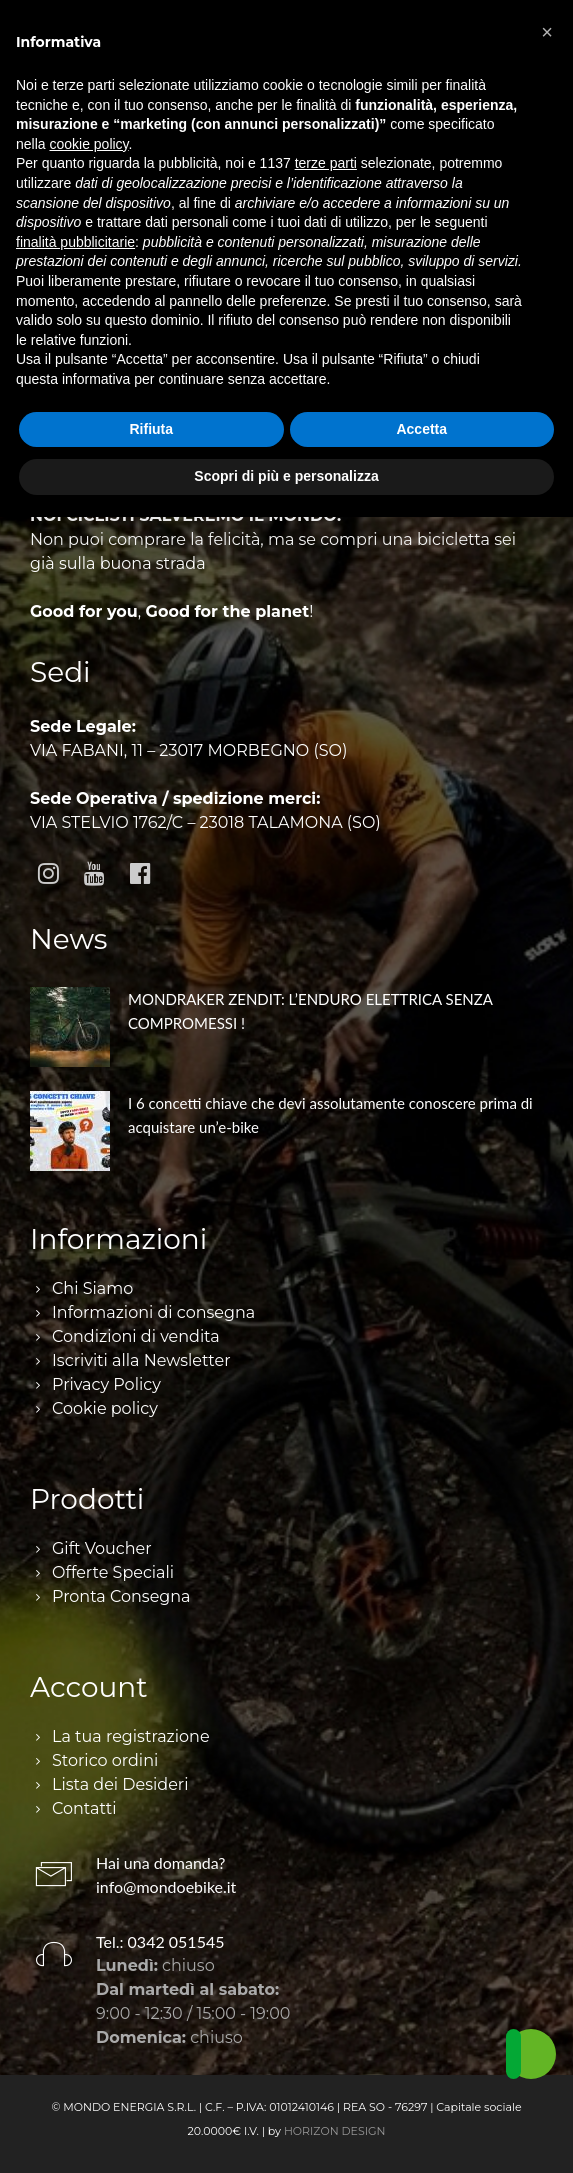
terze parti (326, 163)
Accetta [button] (421, 429)
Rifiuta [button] (151, 429)
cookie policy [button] (88, 144)
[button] (547, 32)
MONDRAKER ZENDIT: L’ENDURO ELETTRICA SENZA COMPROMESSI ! (310, 1011)
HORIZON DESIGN (335, 2131)
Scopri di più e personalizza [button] (286, 476)
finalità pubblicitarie (75, 242)
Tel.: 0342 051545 (160, 1941)
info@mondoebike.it (166, 1886)
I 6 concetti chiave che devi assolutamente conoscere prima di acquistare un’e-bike (330, 1115)
